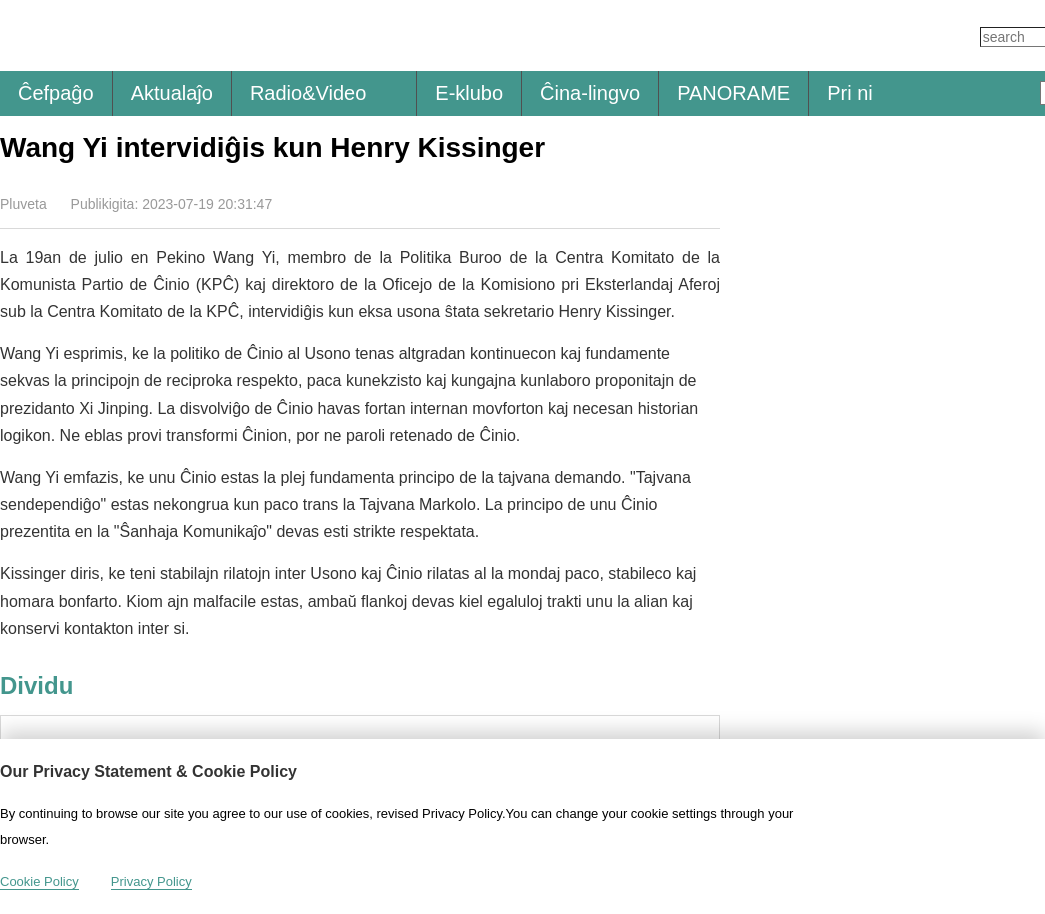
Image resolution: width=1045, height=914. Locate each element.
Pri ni (850, 93)
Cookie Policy (39, 881)
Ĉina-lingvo (590, 93)
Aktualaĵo (172, 93)
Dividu (707, 203)
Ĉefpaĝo (56, 93)
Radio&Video (308, 93)
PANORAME (733, 93)
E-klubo (469, 93)
